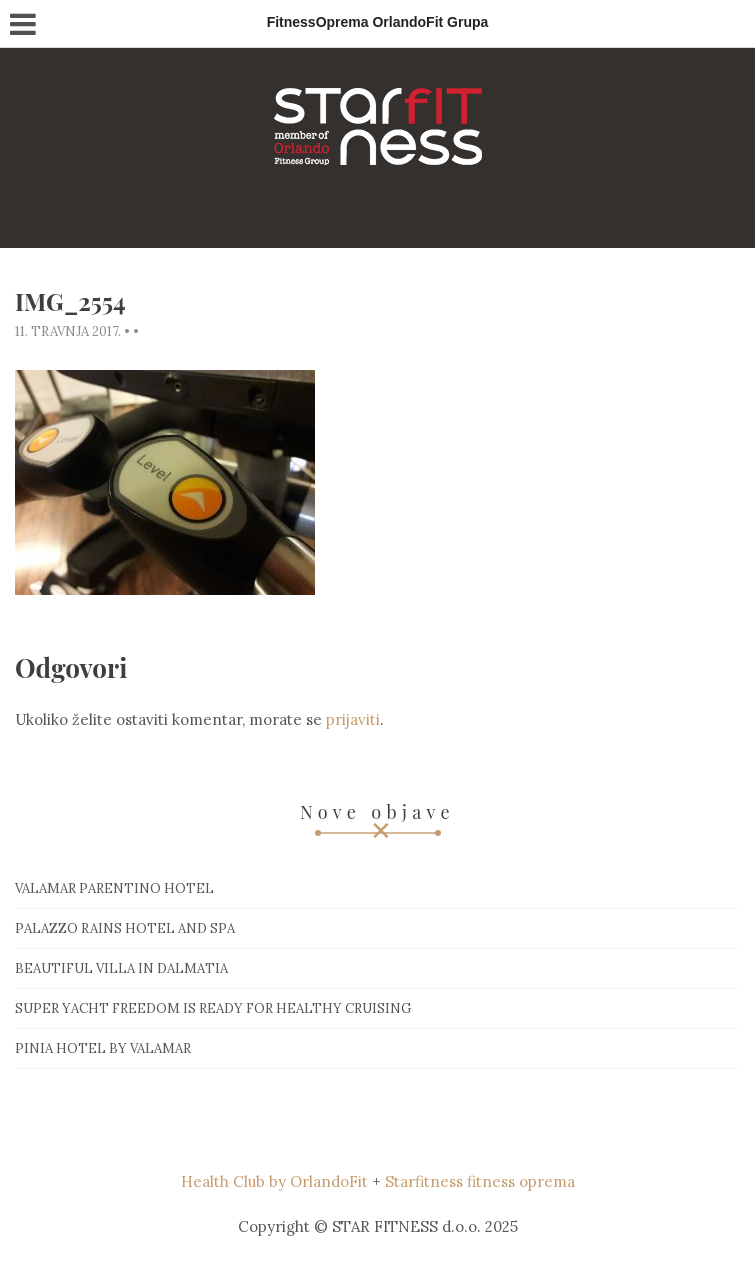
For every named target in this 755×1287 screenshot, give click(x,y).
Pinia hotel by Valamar (103, 1048)
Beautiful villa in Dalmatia (121, 968)
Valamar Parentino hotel (114, 888)
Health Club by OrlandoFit (274, 1181)
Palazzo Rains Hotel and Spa (125, 928)
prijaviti (353, 719)
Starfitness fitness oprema (480, 1181)
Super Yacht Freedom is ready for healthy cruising (213, 1008)
